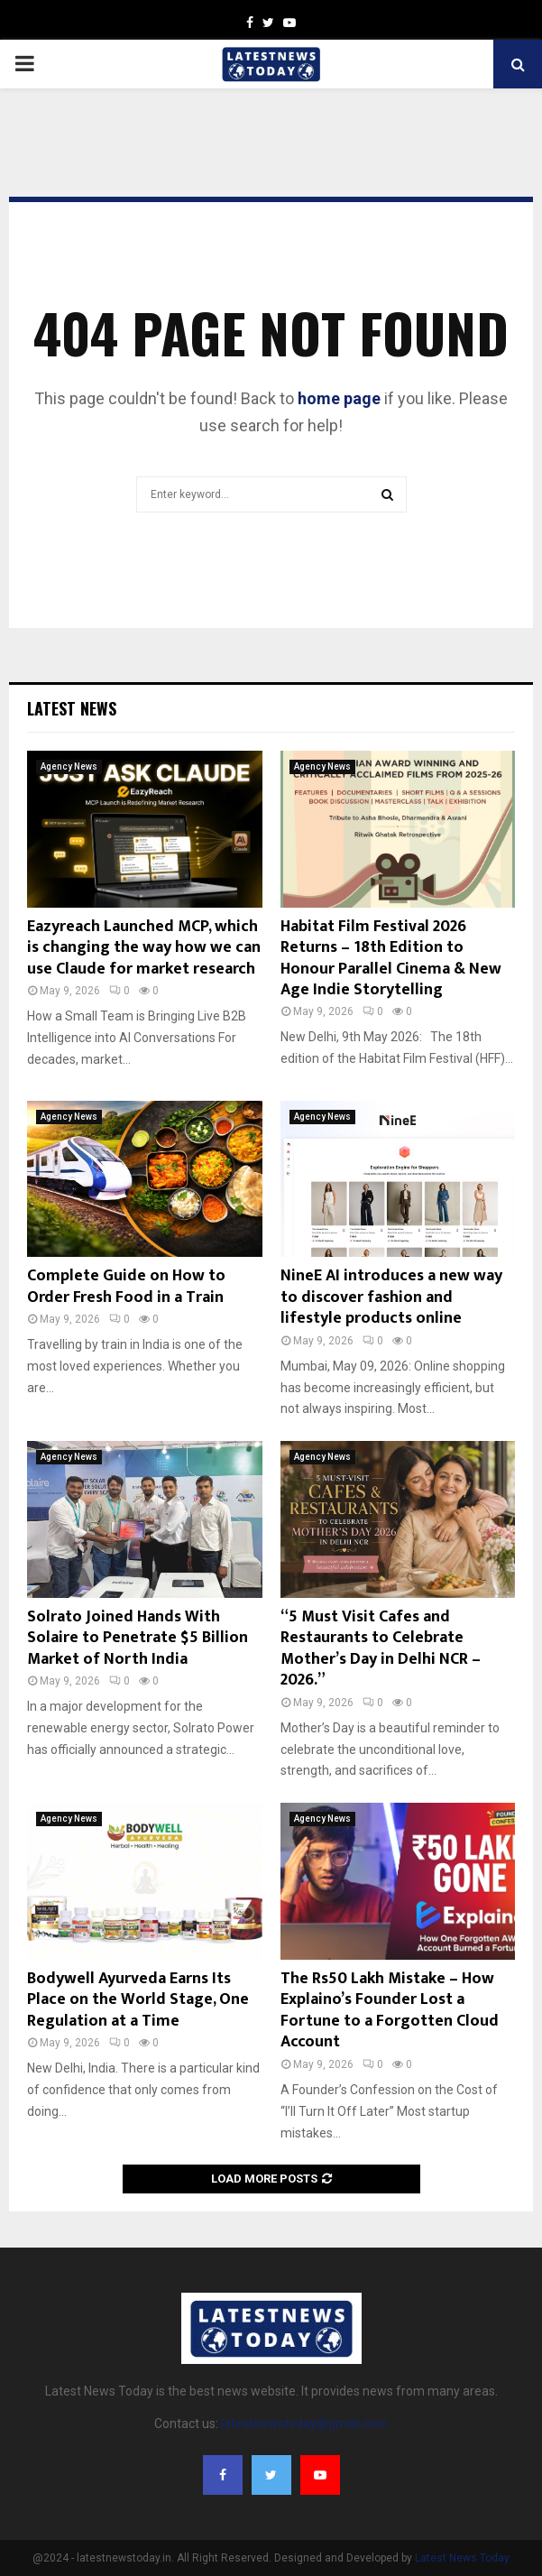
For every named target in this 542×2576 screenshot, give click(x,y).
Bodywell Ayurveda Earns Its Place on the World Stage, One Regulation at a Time (138, 2000)
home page (339, 398)
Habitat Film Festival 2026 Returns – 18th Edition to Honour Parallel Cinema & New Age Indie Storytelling (390, 958)
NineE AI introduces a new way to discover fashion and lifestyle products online (391, 1297)
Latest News (71, 708)
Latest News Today (462, 2558)
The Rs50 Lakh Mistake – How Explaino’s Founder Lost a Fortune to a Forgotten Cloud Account (389, 2010)
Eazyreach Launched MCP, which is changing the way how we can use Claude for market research (144, 948)
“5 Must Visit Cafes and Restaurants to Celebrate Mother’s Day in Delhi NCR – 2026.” (380, 1648)
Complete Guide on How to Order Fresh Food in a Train (126, 1286)
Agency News (69, 766)
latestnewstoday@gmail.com (304, 2423)
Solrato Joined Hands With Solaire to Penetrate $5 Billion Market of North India (137, 1638)
